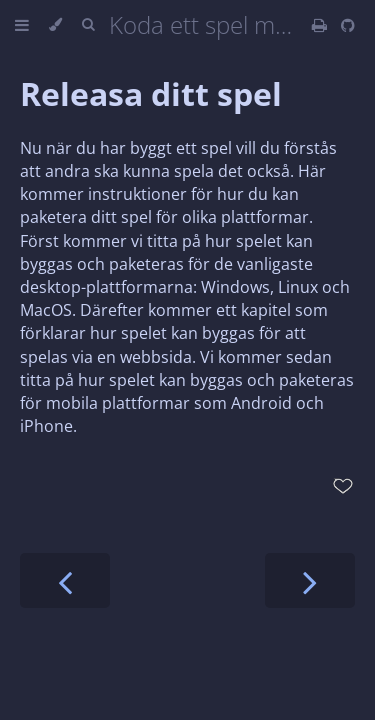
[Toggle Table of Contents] (22, 25)
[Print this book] (321, 25)
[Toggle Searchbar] (88, 25)
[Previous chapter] (65, 580)
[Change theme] (55, 25)
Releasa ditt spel (151, 93)
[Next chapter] (310, 580)
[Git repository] (348, 25)
